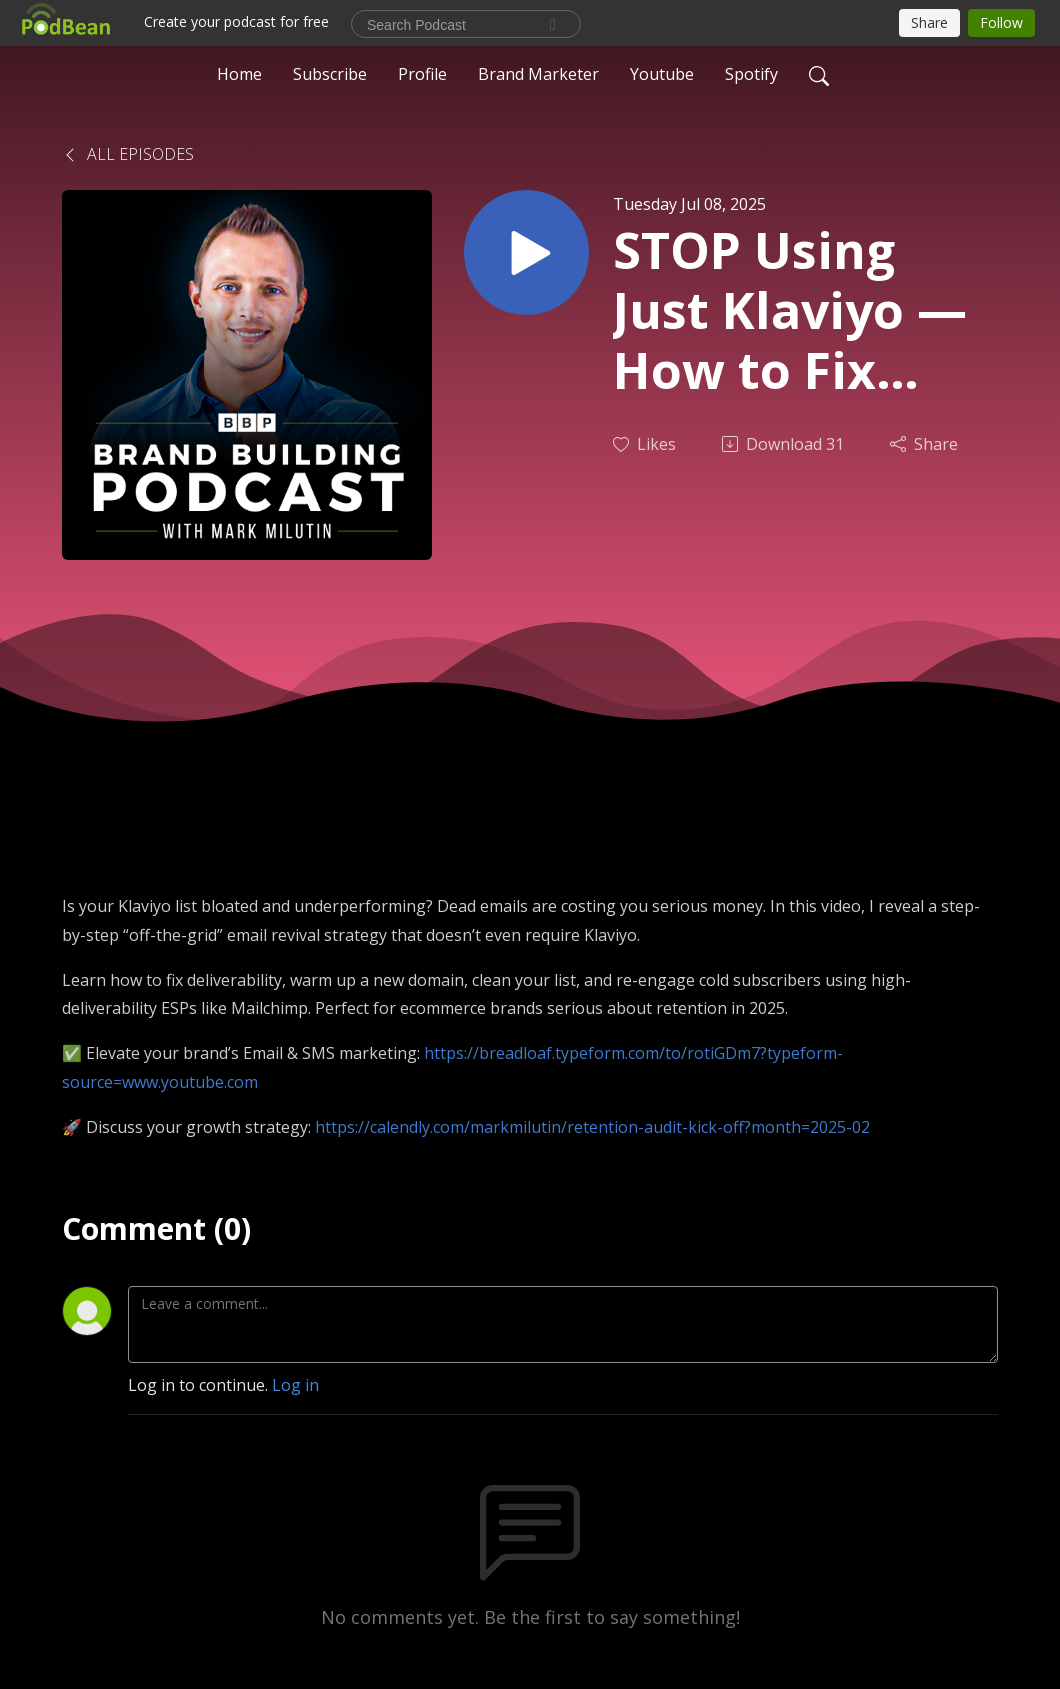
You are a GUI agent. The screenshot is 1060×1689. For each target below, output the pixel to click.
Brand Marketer (538, 74)
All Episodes (128, 154)
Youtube (662, 74)
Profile (422, 74)
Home (239, 74)
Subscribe (330, 74)
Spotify (751, 74)
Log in (295, 1385)
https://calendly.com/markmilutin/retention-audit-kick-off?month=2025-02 (592, 1127)
